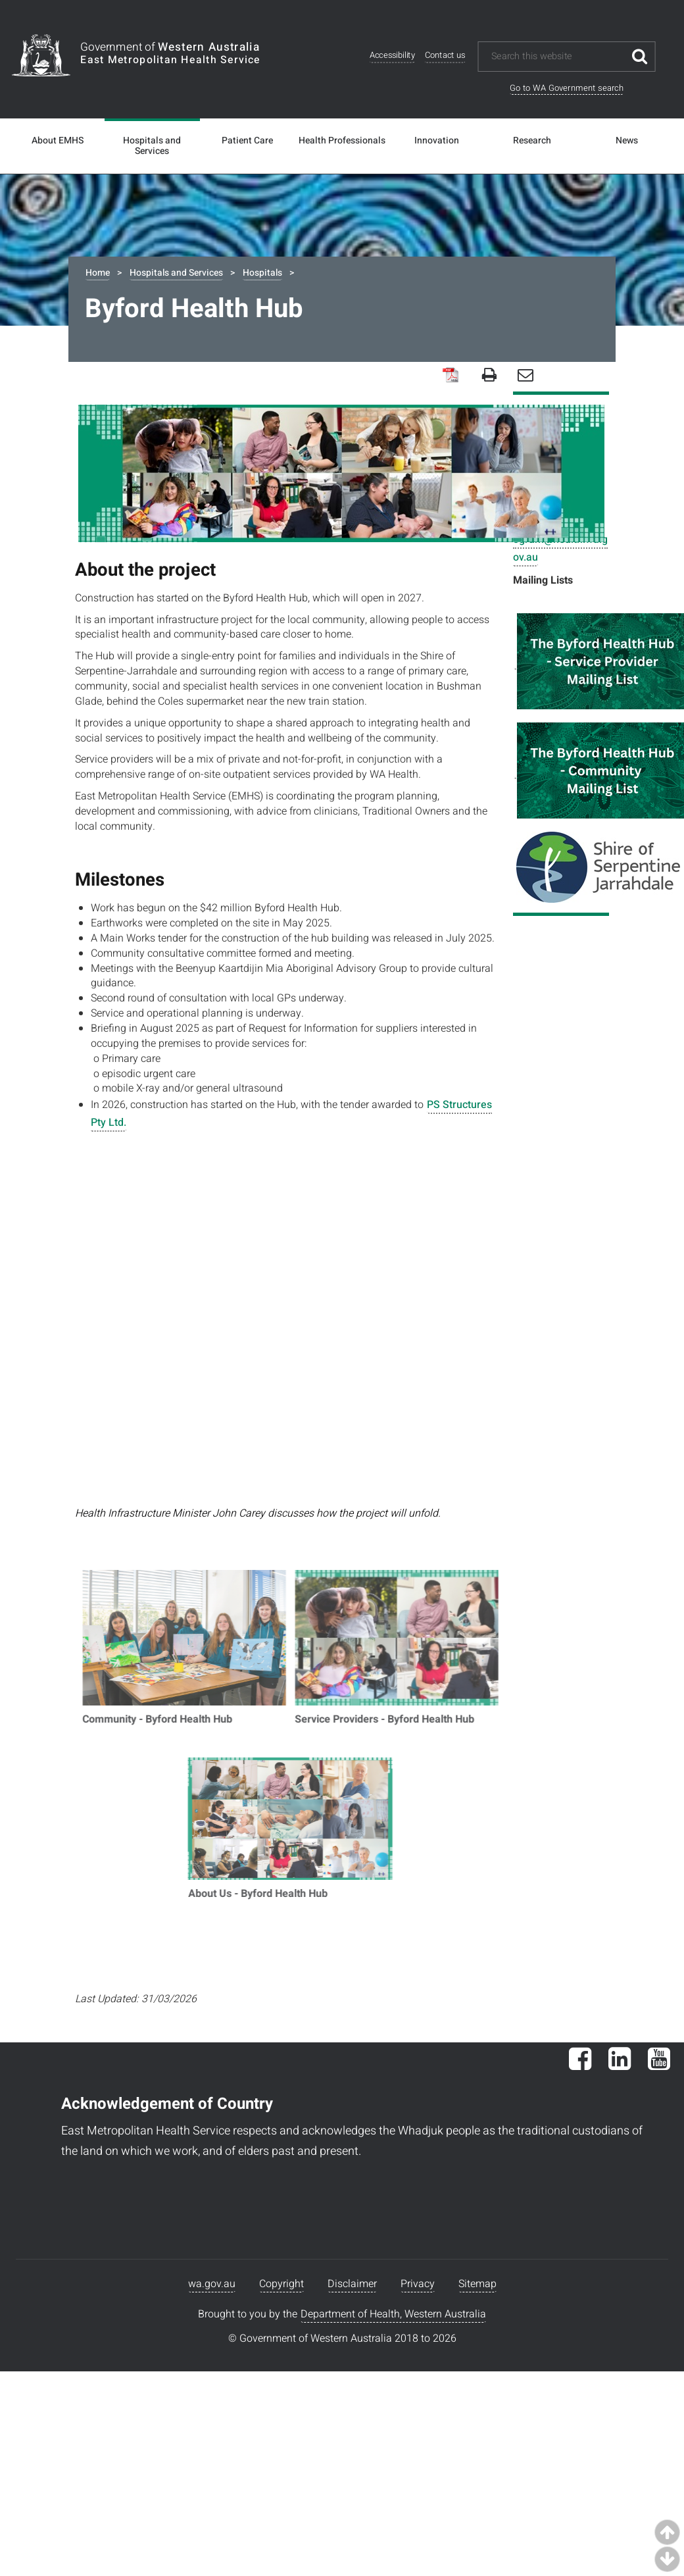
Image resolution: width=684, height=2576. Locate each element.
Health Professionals (342, 141)
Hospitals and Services (152, 146)
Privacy (418, 2284)
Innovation (436, 141)
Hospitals (262, 273)
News (627, 141)
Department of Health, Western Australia (393, 2314)
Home (98, 273)
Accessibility (392, 55)
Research (532, 141)
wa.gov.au (211, 2284)
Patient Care (247, 141)
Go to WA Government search (566, 88)
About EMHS (58, 141)
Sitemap (477, 2284)
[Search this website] (557, 56)
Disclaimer (352, 2284)
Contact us (445, 55)
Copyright (281, 2284)
